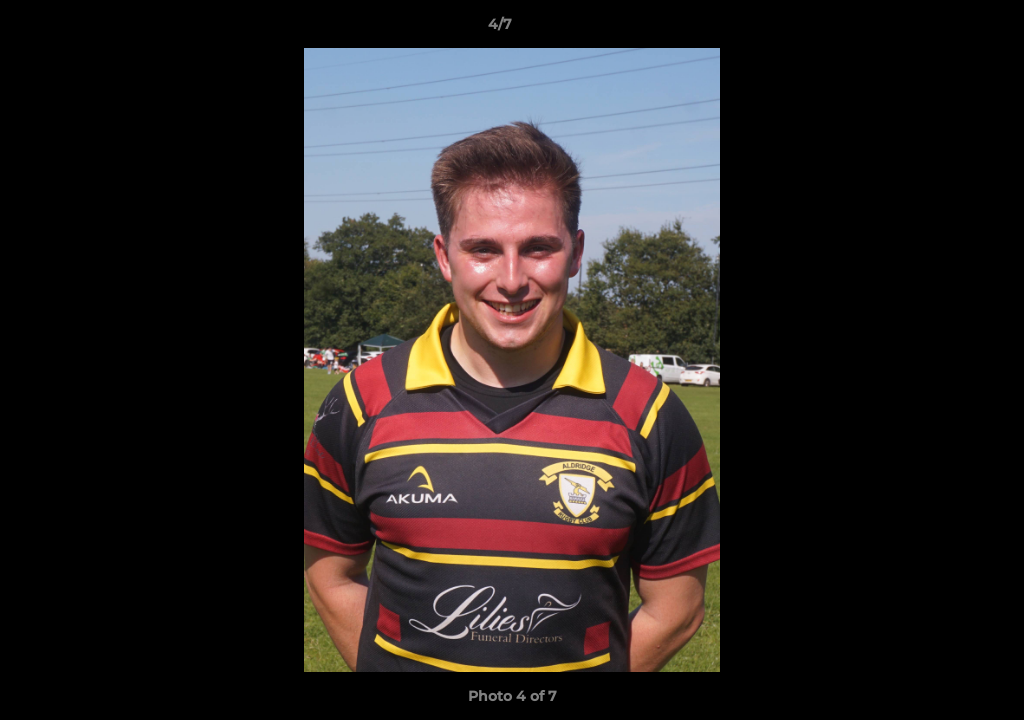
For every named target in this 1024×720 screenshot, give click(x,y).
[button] (940, 29)
